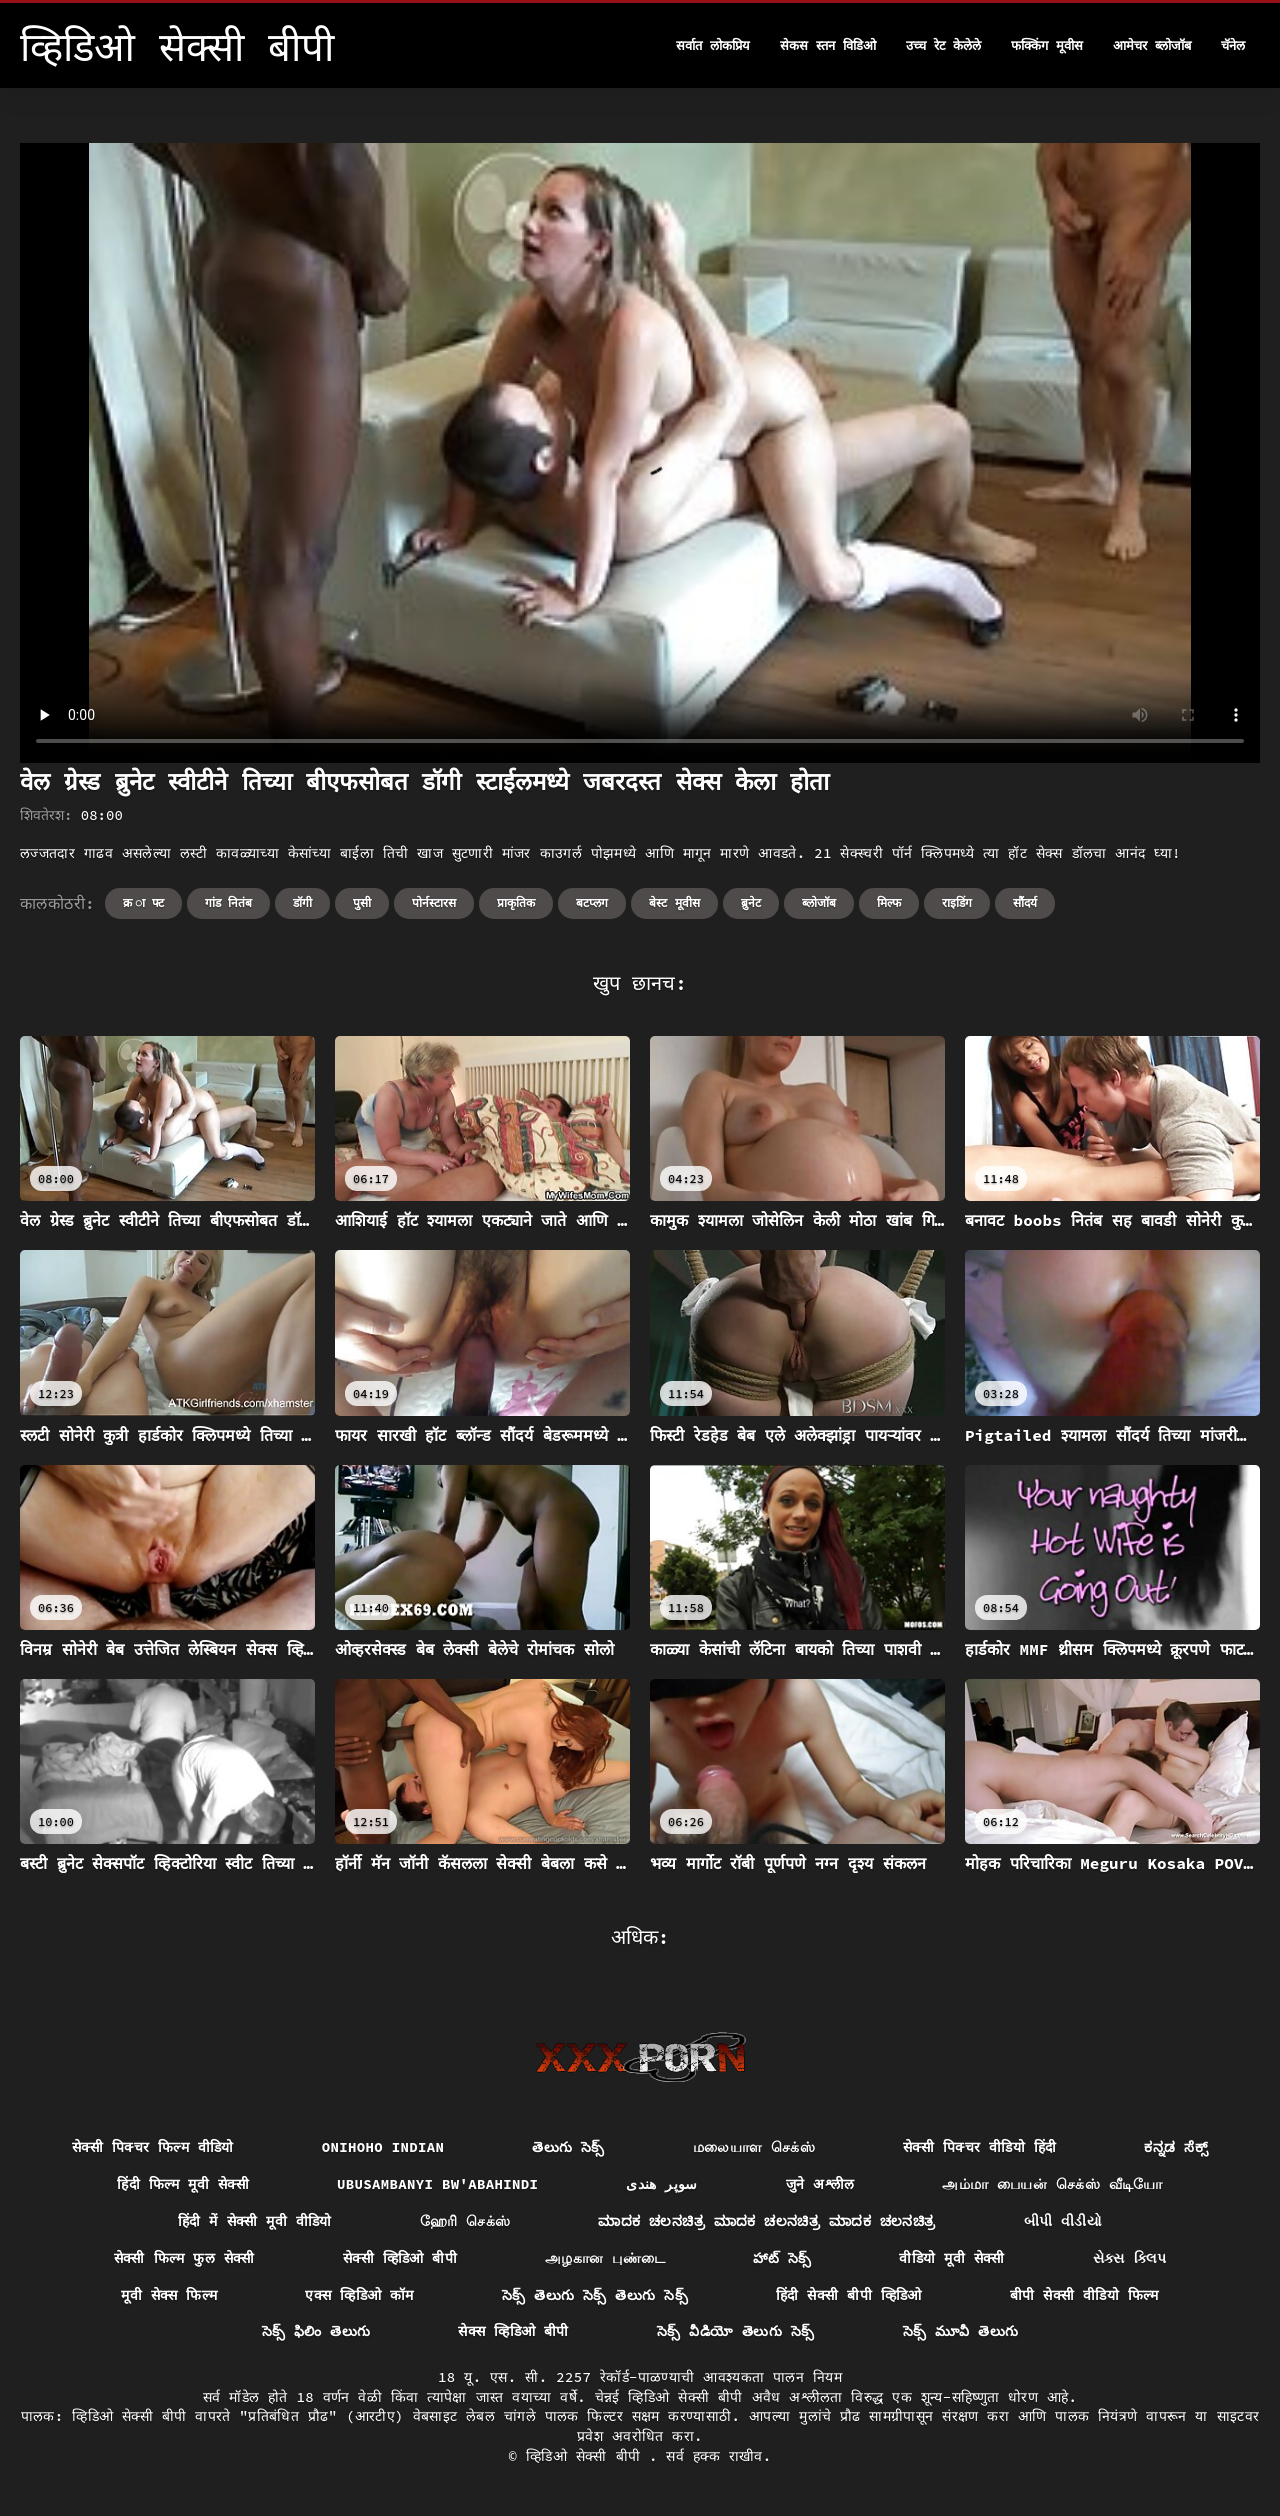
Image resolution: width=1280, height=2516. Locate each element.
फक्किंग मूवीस (1047, 45)
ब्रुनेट (751, 902)
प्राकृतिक (516, 902)
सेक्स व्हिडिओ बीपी (513, 2331)
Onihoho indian (383, 2147)
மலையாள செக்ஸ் (754, 2147)
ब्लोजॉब (819, 902)
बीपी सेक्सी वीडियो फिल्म (1084, 2295)
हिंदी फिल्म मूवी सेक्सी (183, 2184)
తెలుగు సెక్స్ (568, 2147)
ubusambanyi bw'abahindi (437, 2184)
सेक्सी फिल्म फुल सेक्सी (184, 2258)
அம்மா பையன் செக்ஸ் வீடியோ (1052, 2184)
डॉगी (302, 902)
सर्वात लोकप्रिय (713, 45)
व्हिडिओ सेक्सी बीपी (587, 2456)
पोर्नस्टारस (434, 902)
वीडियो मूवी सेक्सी (951, 2258)
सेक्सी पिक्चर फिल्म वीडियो (153, 2147)
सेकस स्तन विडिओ (828, 45)
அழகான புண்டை (605, 2258)
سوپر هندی (662, 2184)
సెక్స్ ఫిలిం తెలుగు (316, 2331)
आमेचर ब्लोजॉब (1152, 45)
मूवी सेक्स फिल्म (169, 2295)
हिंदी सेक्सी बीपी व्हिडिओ (849, 2295)
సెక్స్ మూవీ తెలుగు (961, 2331)
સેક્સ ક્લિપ (1130, 2258)
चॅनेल (1233, 45)
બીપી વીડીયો (1063, 2221)
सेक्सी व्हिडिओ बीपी (400, 2258)
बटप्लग (592, 902)
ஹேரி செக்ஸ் (465, 2221)
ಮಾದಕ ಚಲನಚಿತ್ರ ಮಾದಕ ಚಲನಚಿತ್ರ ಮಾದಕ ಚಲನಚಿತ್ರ (766, 2221)
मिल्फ (889, 902)
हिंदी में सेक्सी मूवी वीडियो (255, 2221)
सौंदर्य (1025, 902)
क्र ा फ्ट (143, 902)
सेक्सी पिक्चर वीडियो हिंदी (979, 2147)
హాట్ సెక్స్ (782, 2258)
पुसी (362, 902)
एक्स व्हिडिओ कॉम (359, 2295)
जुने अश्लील (820, 2184)
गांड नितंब (228, 902)
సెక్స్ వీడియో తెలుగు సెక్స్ (736, 2331)
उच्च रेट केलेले (944, 45)
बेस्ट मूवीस (674, 902)
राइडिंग (957, 902)
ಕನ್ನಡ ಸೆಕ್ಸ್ (1176, 2147)
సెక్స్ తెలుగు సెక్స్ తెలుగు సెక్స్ (595, 2295)
